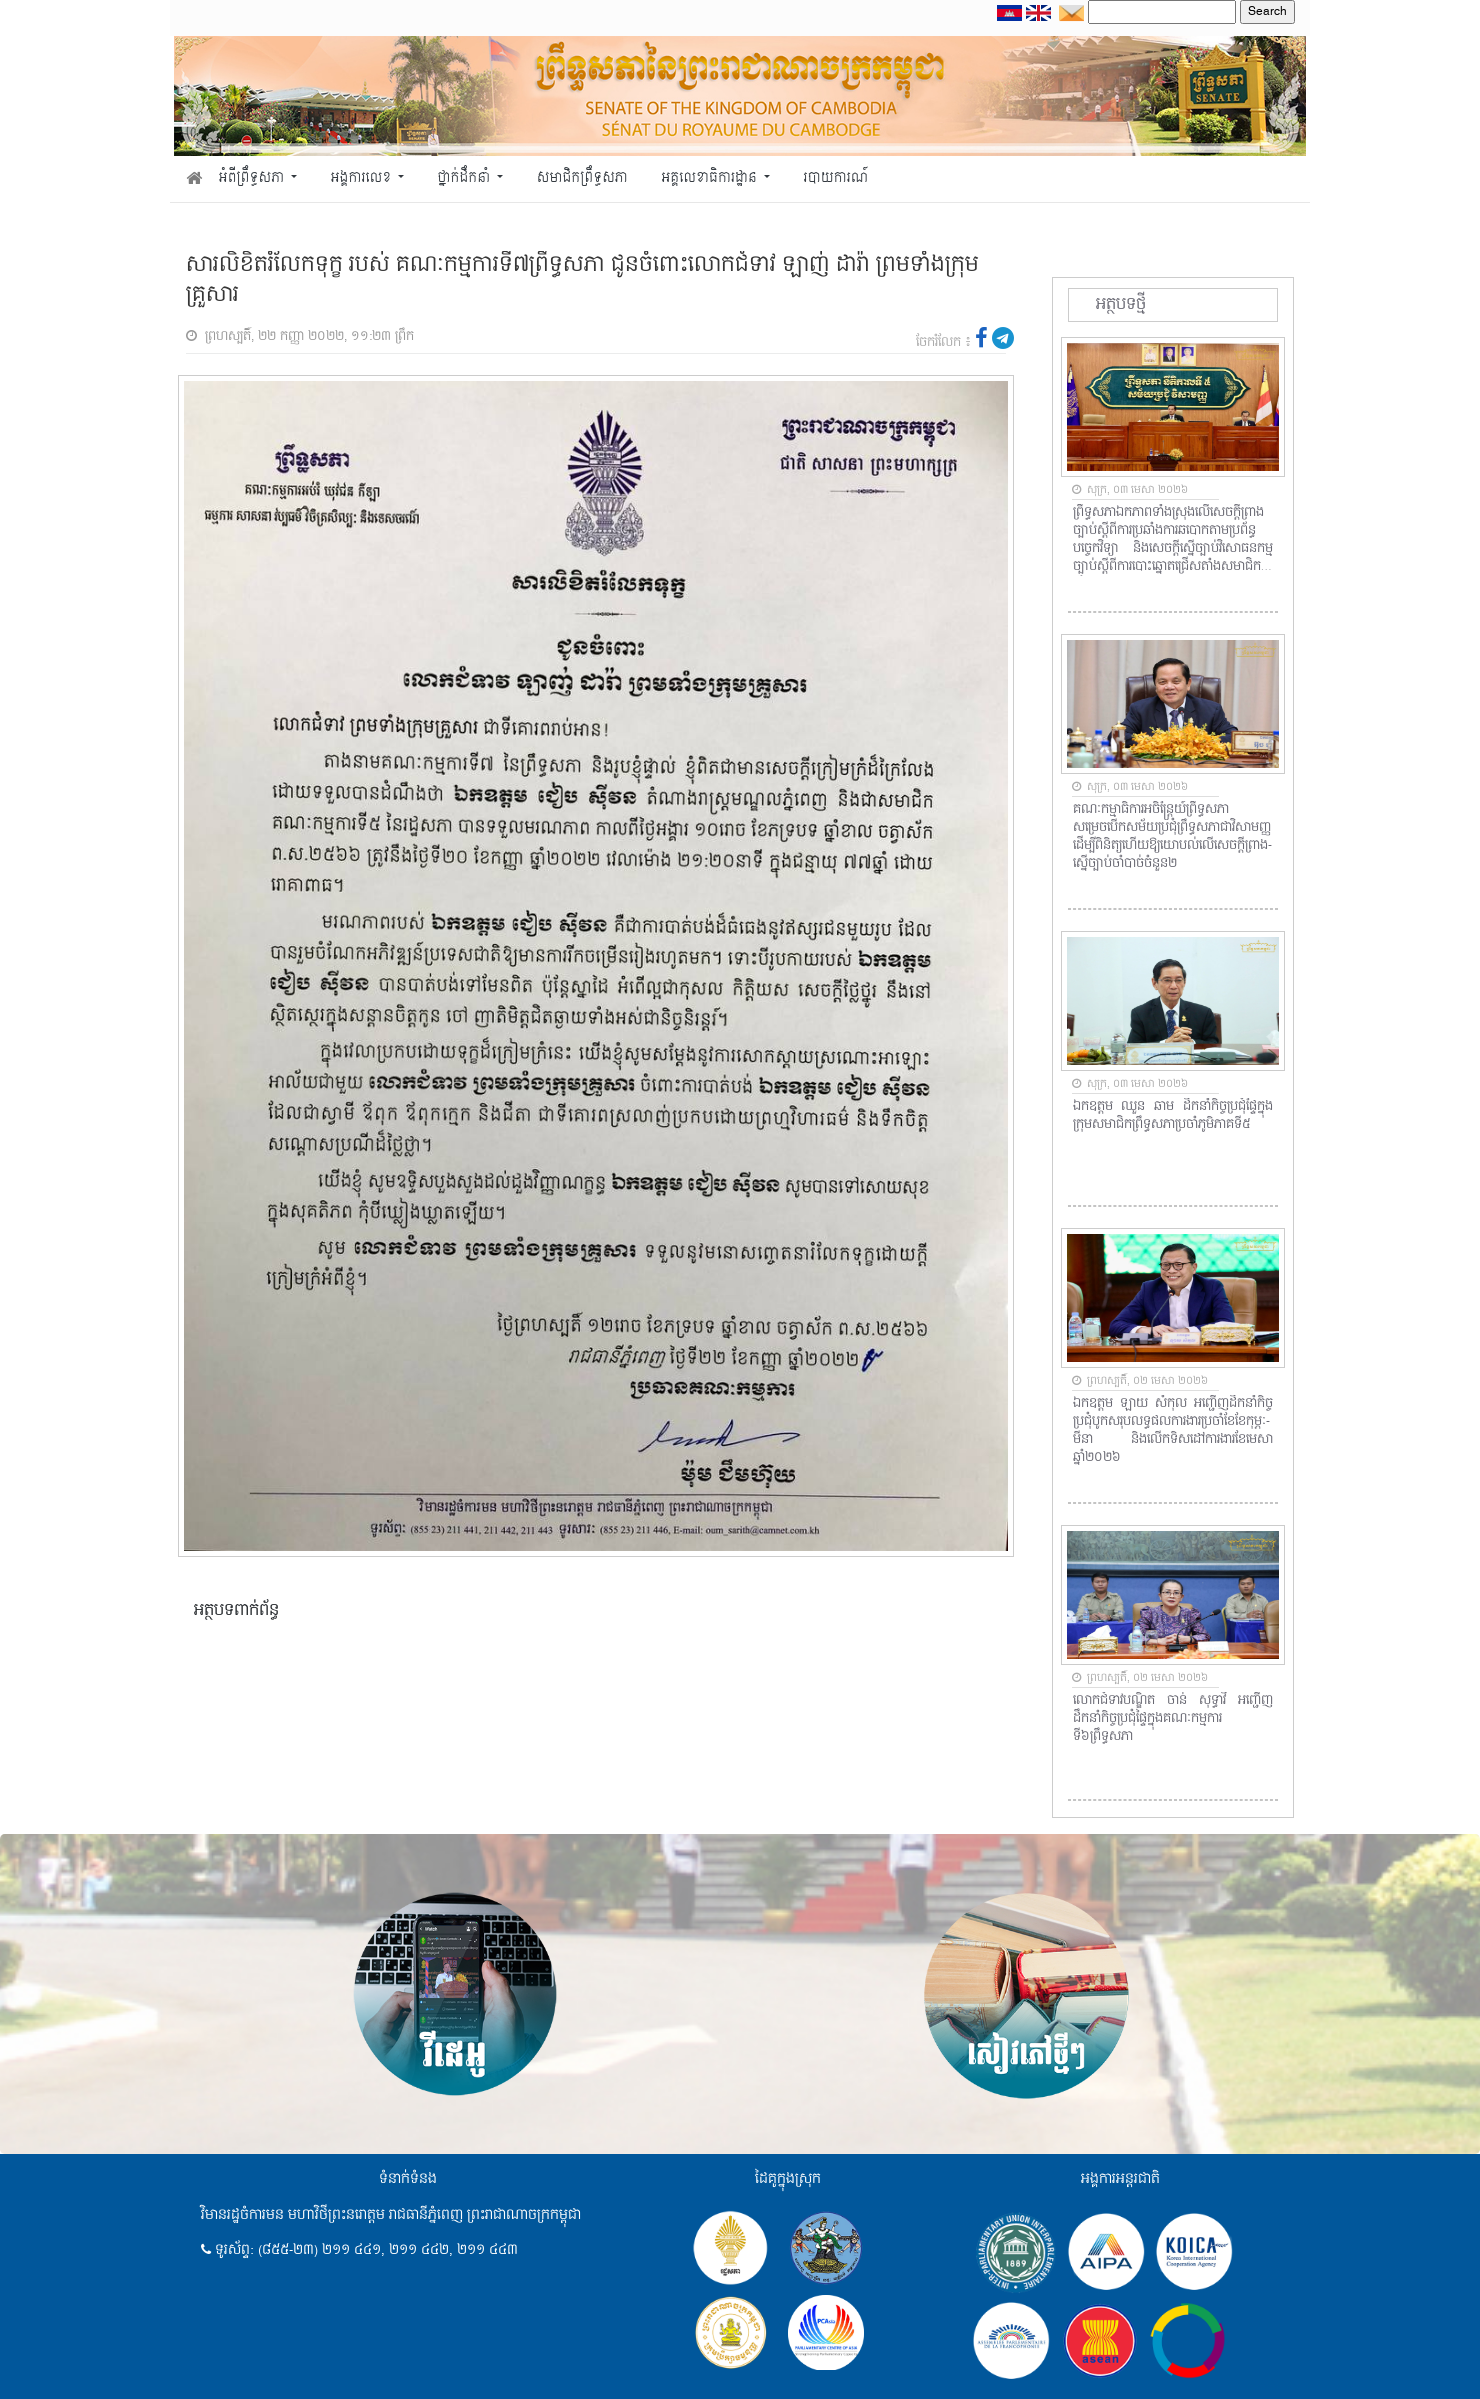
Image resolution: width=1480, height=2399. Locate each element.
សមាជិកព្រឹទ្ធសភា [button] (582, 178)
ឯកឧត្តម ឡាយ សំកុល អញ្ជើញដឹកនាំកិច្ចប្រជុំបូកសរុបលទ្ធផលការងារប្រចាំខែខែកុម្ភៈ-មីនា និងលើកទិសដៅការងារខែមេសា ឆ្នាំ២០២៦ (1173, 1431)
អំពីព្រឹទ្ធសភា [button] (253, 178)
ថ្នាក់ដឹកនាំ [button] (466, 178)
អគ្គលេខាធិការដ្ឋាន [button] (710, 178)
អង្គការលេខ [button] (363, 178)
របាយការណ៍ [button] (836, 178)
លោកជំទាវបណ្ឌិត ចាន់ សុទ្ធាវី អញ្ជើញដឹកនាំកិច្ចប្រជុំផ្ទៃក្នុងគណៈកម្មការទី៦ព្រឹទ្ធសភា (1173, 1719)
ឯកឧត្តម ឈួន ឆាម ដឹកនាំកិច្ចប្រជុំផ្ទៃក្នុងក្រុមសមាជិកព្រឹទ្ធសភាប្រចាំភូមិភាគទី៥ (1173, 1116)
